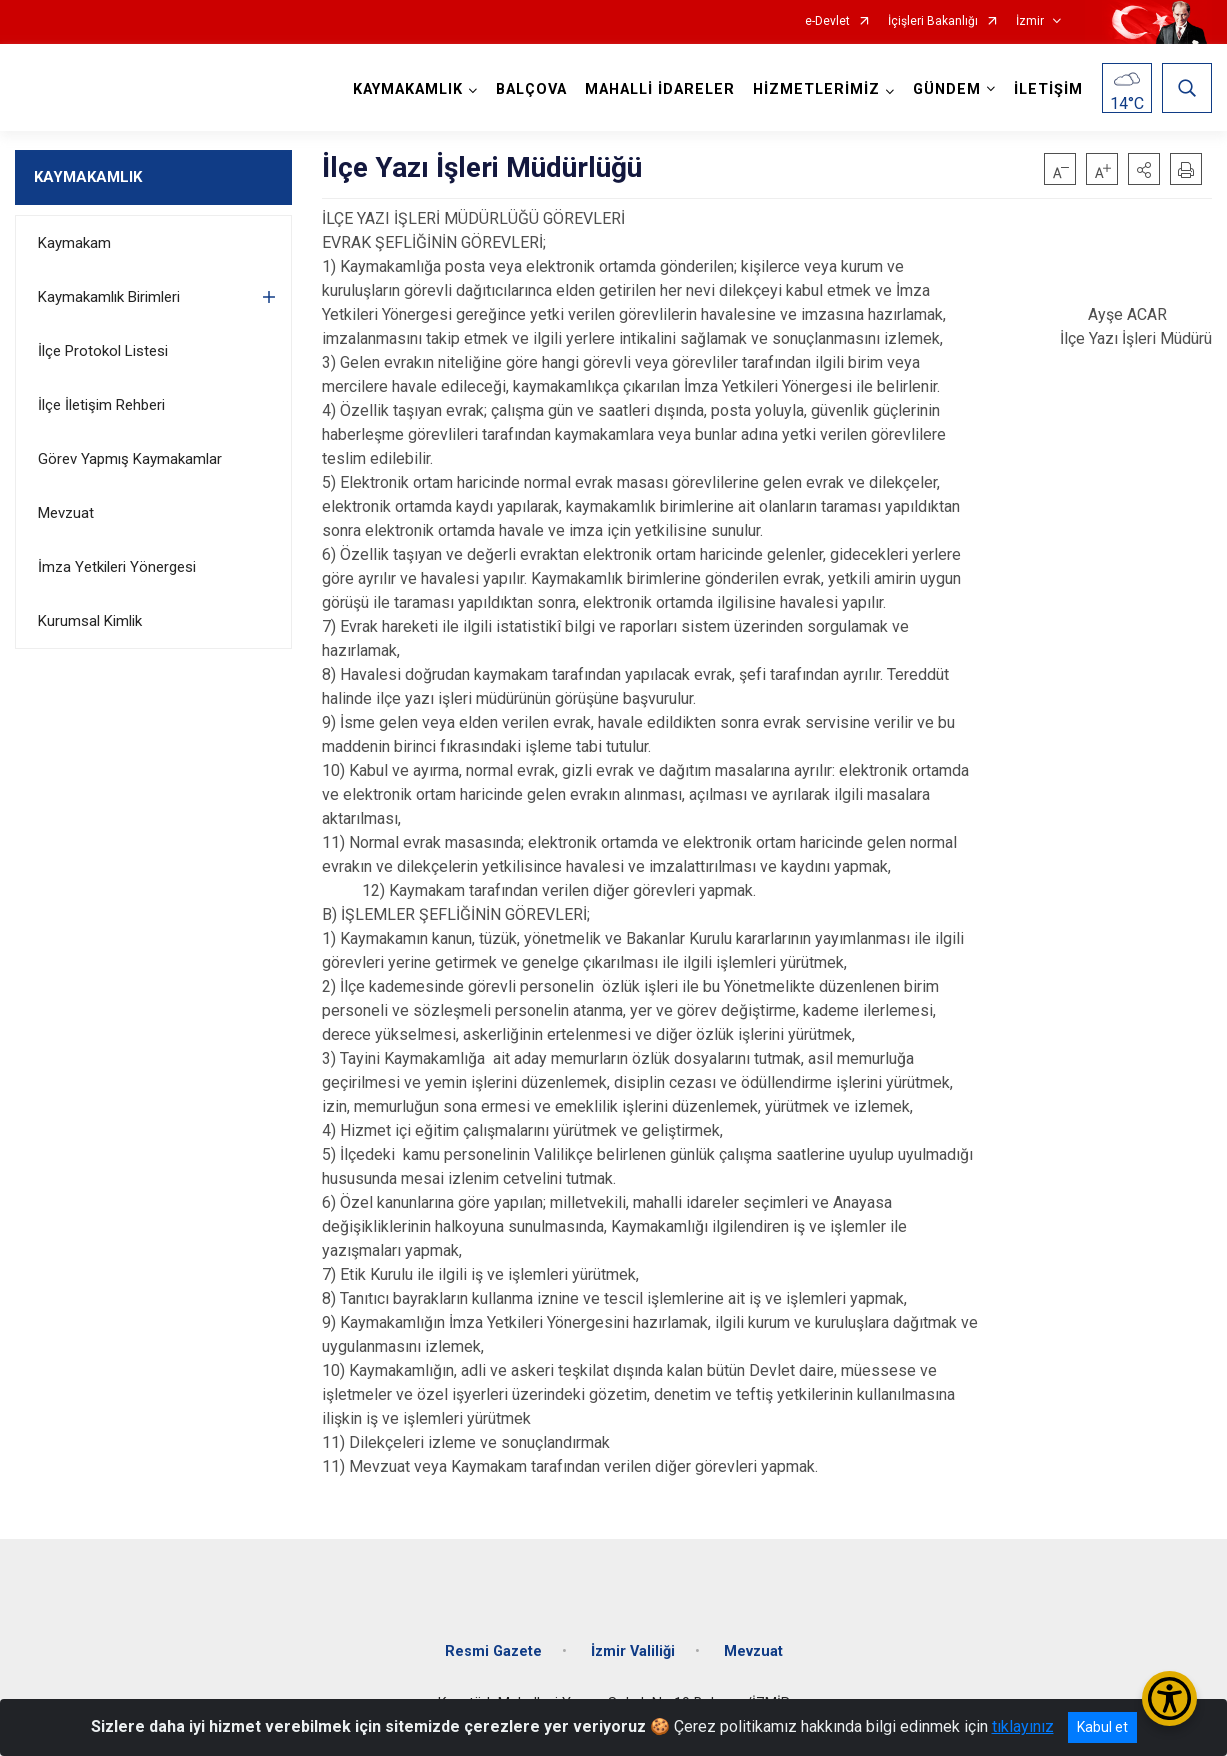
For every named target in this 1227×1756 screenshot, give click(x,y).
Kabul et (1102, 1727)
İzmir (1030, 21)
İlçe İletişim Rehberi (101, 405)
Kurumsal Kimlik (90, 621)
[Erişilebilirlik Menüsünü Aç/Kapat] (1169, 1698)
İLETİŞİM (1048, 89)
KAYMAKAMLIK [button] (408, 89)
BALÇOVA (531, 89)
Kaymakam (74, 243)
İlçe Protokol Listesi (103, 351)
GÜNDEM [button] (947, 89)
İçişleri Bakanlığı (933, 21)
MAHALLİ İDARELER (660, 89)
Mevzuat (66, 513)
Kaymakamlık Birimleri (109, 297)
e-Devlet (827, 21)
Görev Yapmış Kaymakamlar (130, 459)
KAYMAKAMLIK (88, 177)
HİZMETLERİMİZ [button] (816, 89)
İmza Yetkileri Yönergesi (117, 567)
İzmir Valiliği (633, 1651)
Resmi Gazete (493, 1651)
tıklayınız (1023, 1726)
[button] (1144, 169)
